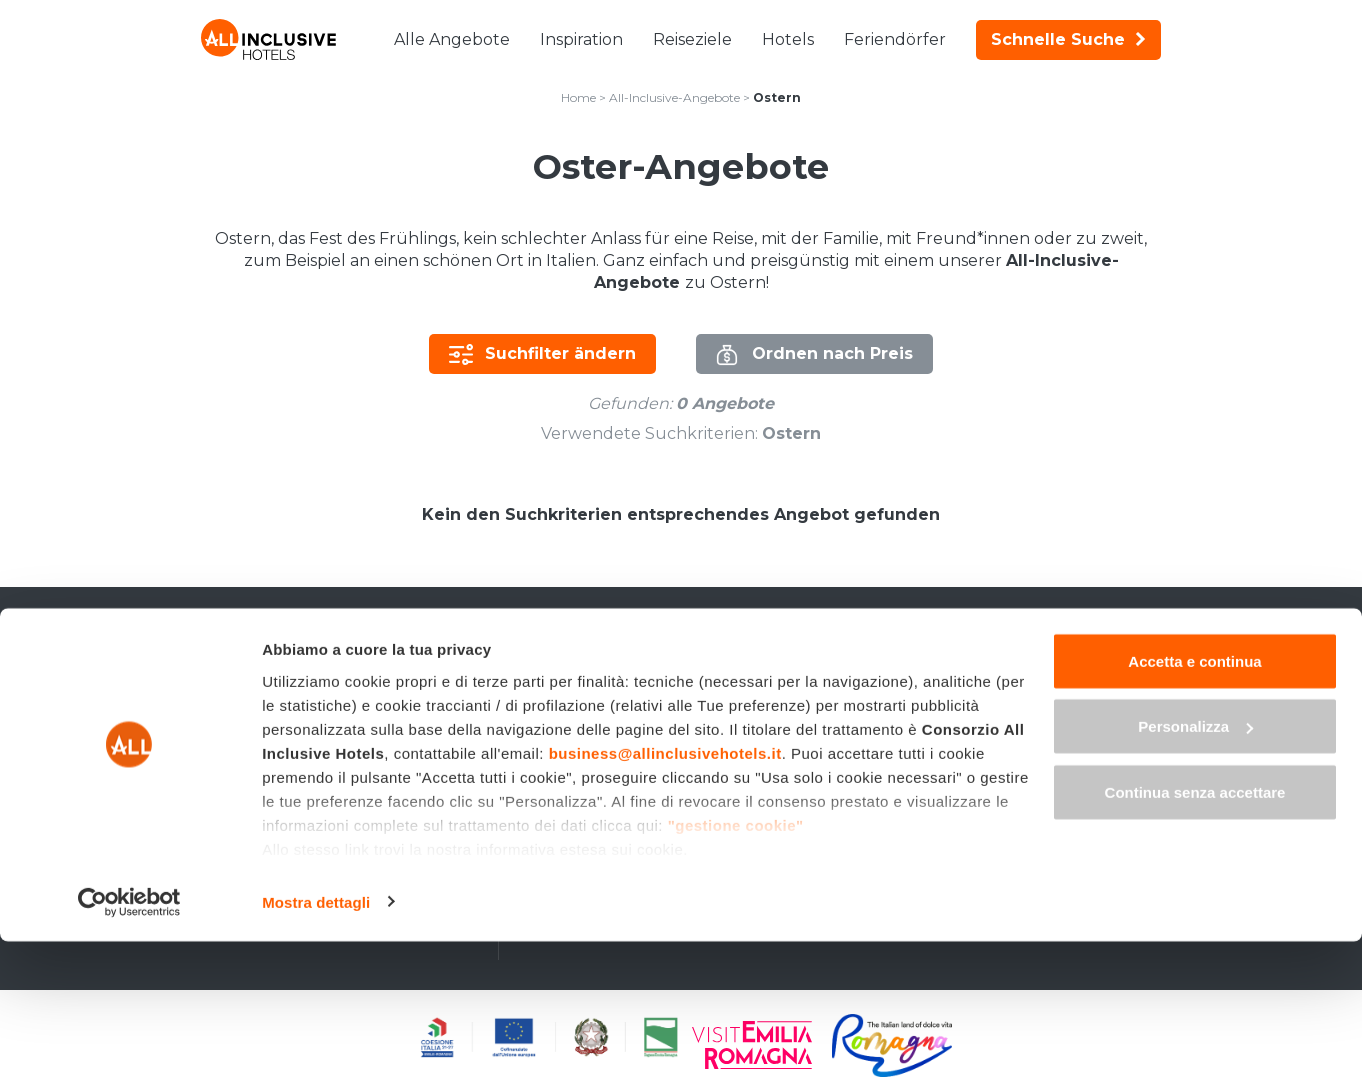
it (993, 647)
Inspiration (581, 39)
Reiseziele (692, 39)
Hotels (788, 39)
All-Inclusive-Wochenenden (312, 724)
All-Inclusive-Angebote (674, 97)
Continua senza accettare (1195, 942)
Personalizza (1195, 877)
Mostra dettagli (316, 1052)
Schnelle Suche (1068, 39)
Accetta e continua (1194, 811)
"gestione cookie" (736, 975)
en (1029, 647)
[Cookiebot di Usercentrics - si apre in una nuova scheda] (129, 1053)
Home (578, 97)
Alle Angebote (452, 39)
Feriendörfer (895, 39)
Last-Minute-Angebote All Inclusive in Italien (348, 687)
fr (1098, 647)
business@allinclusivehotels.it (665, 903)
